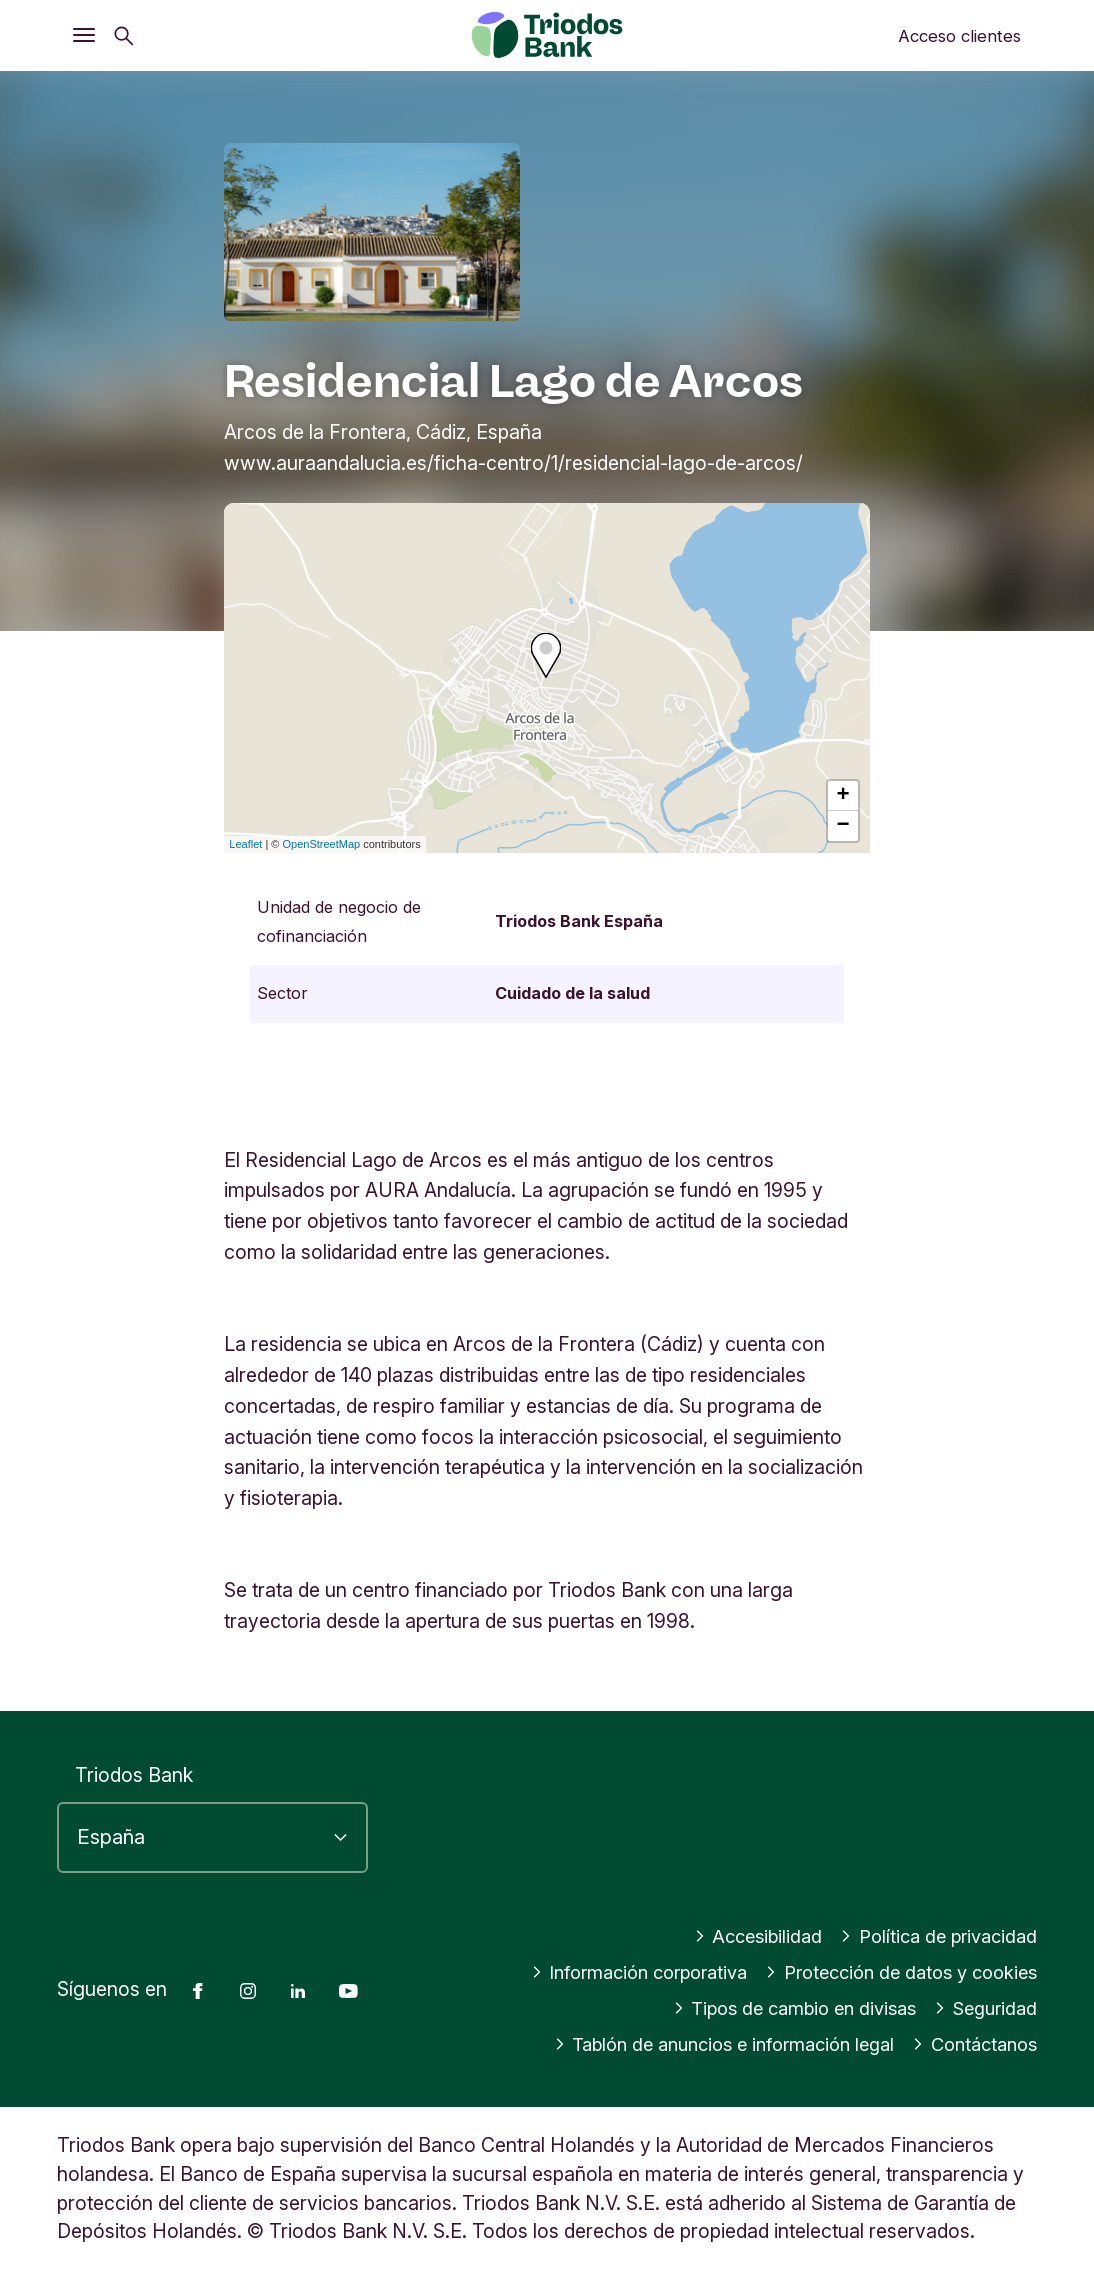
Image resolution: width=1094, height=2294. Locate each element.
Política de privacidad (933, 1936)
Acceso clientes (959, 36)
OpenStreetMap (322, 844)
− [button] (843, 826)
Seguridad (982, 2008)
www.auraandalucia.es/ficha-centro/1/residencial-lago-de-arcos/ (513, 463)
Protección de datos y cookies (892, 1972)
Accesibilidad (744, 1936)
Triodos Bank (134, 1775)
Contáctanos (970, 2044)
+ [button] (843, 796)
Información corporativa (612, 1972)
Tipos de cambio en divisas (781, 2008)
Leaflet (245, 844)
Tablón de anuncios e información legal (702, 2044)
